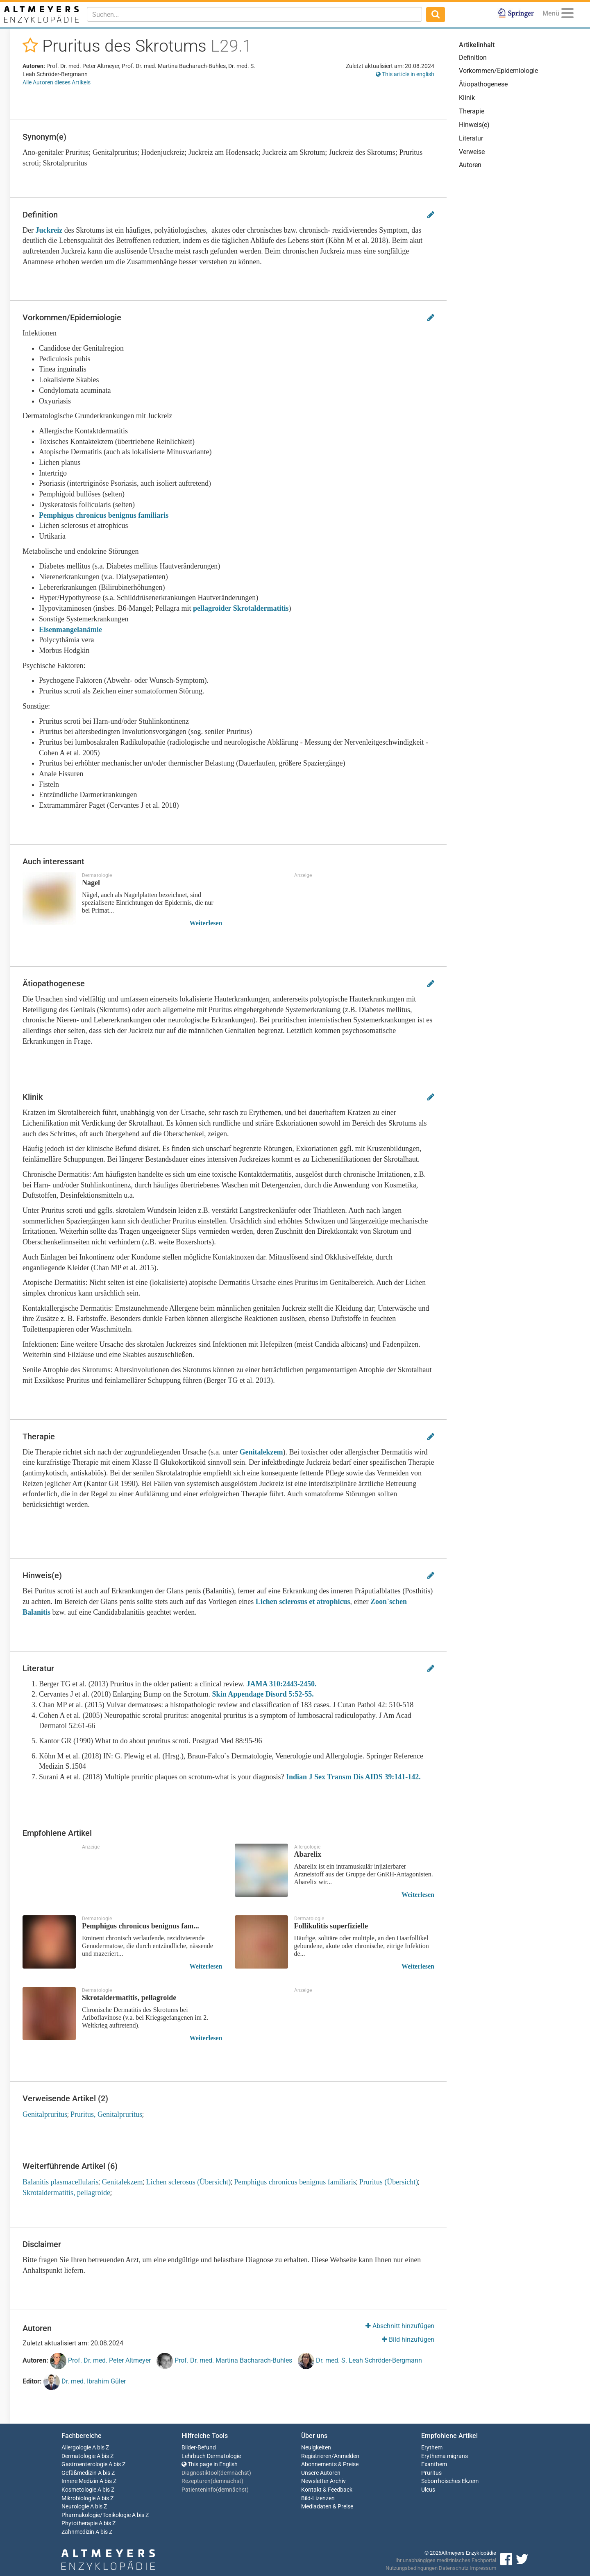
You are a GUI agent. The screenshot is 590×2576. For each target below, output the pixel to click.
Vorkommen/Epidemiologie (498, 71)
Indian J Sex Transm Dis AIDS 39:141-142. (352, 1777)
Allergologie (76, 2447)
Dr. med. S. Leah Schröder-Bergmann (360, 2361)
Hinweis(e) (474, 125)
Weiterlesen (206, 923)
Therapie (471, 111)
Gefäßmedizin (79, 2473)
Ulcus (428, 2489)
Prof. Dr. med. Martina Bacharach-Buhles (224, 2361)
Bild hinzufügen (408, 2339)
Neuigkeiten (316, 2447)
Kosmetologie (78, 2489)
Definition (473, 57)
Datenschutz (453, 2568)
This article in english (405, 74)
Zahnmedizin (77, 2531)
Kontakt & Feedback (326, 2489)
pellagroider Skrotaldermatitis (241, 608)
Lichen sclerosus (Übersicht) (188, 2182)
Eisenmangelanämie (70, 629)
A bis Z (100, 2447)
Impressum (483, 2568)
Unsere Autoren (320, 2473)
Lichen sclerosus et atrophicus (303, 1601)
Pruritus (431, 2473)
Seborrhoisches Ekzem (450, 2481)
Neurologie (75, 2506)
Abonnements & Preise (330, 2464)
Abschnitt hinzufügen (399, 2326)
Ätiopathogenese (483, 84)
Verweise (472, 152)
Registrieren (316, 2456)
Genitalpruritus (45, 2114)
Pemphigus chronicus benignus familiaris (104, 515)
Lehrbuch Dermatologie (211, 2456)
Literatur (471, 138)
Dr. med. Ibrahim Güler (84, 2382)
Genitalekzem (261, 1452)
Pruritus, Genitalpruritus (106, 2114)
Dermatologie (78, 2456)
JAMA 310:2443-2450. (282, 1684)
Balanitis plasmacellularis (60, 2182)
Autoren (470, 165)
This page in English (210, 2464)
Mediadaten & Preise (327, 2506)
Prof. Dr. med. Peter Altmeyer (100, 2361)
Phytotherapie (79, 2523)
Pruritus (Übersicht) (388, 2182)
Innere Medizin (79, 2481)
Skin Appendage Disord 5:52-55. (263, 1694)
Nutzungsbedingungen (412, 2568)
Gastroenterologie (84, 2464)
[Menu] (567, 14)
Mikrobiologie (78, 2498)
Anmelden (346, 2456)
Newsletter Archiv (323, 2481)
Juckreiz (48, 230)
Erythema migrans (444, 2456)
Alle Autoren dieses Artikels (57, 82)
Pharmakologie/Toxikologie (96, 2515)
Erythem (431, 2447)
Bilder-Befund (199, 2447)
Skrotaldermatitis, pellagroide (66, 2193)
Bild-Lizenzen (318, 2498)
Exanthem (434, 2464)
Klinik (467, 98)
